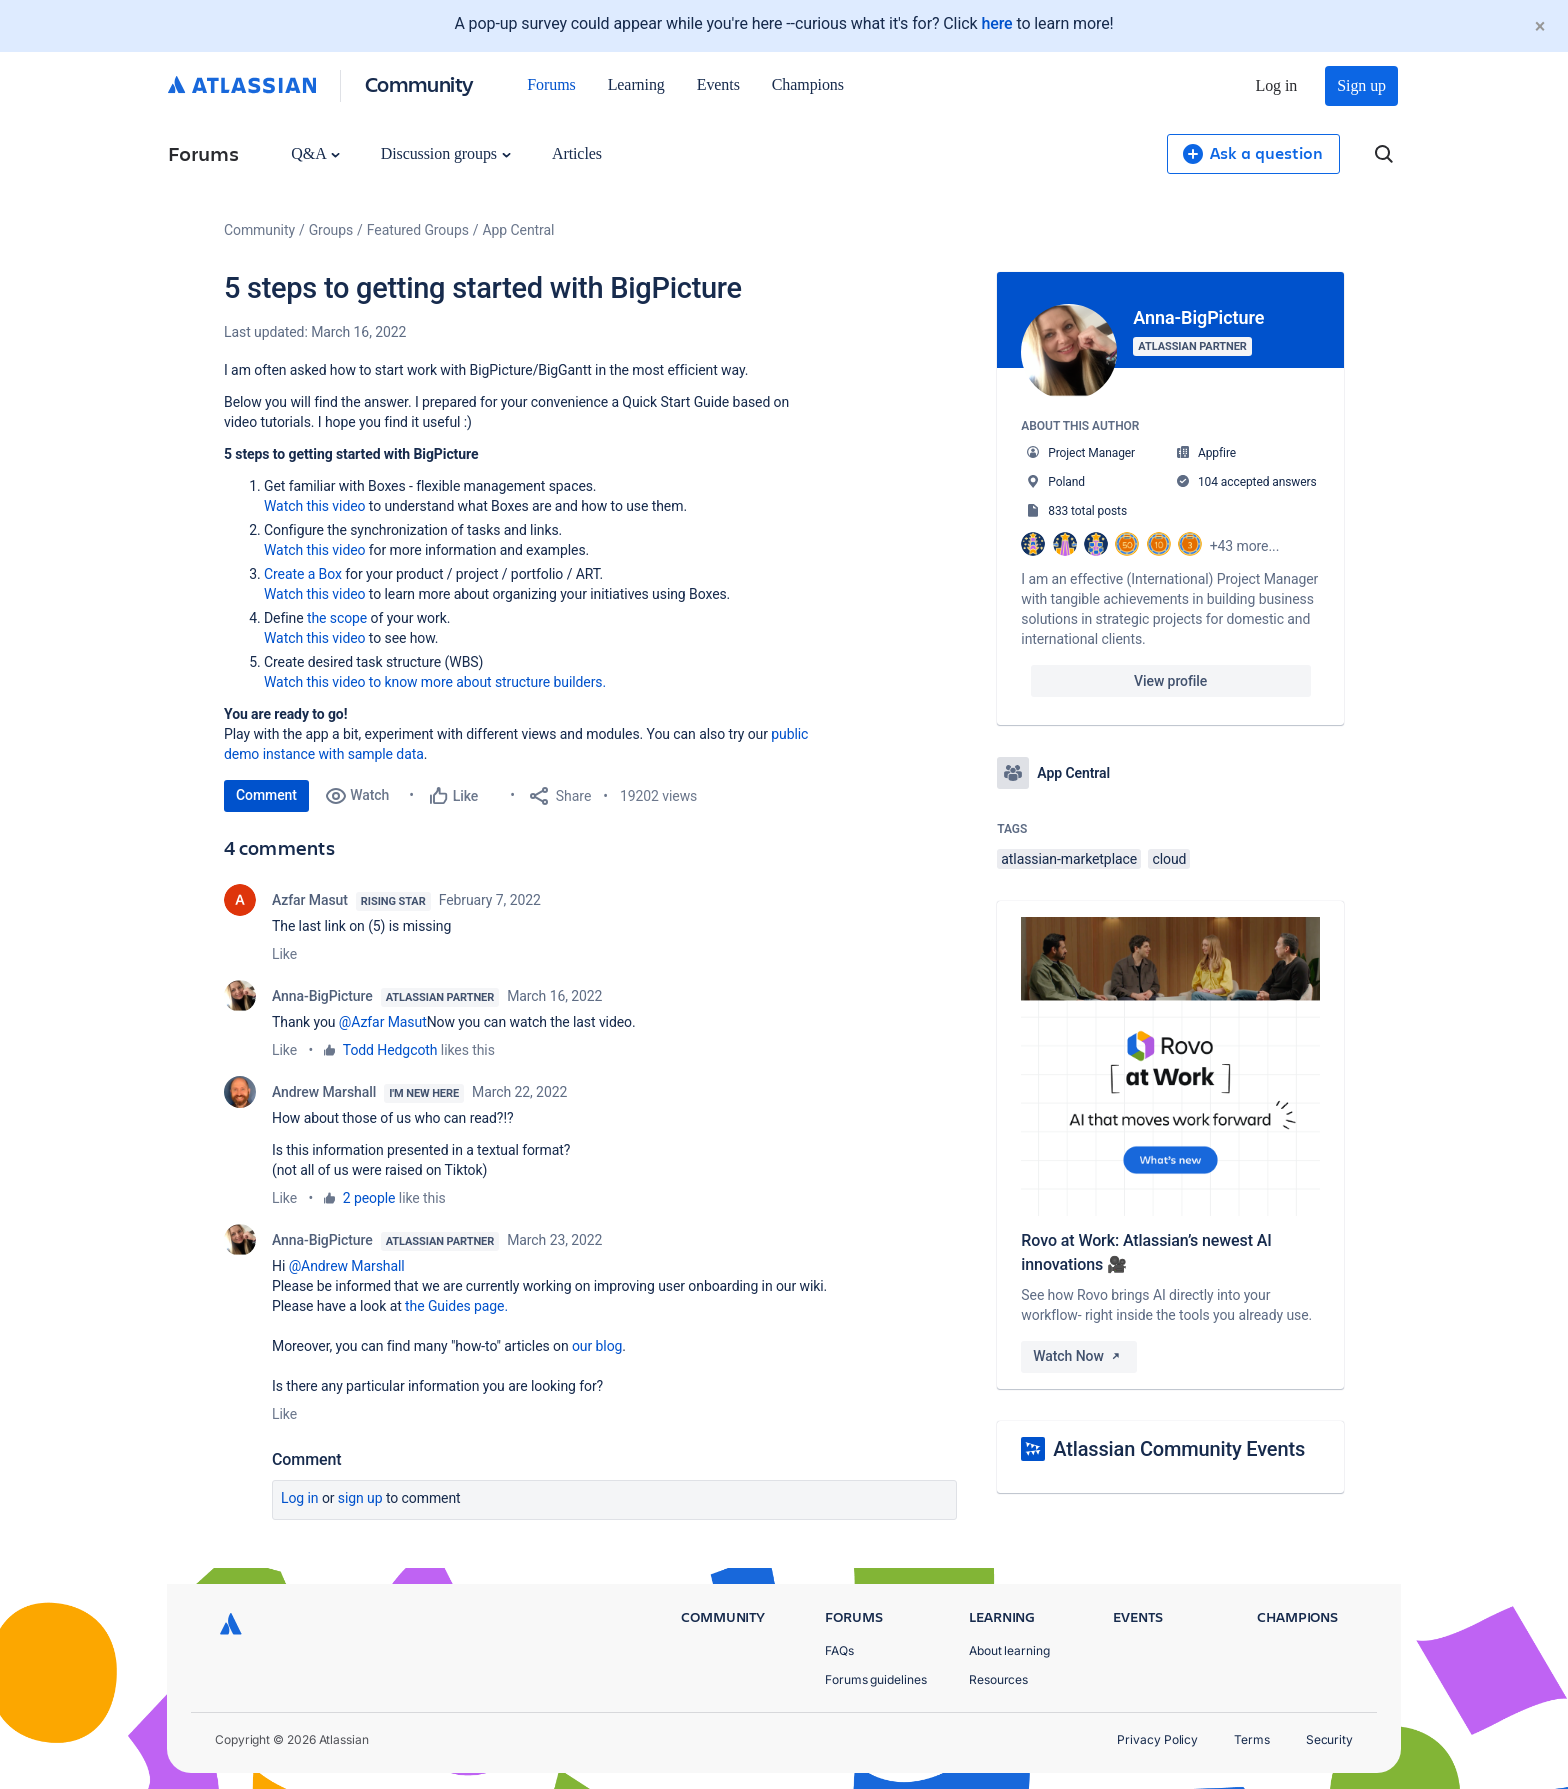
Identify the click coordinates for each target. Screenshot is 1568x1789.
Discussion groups (446, 153)
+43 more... (1245, 546)
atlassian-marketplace (1069, 859)
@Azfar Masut (383, 1022)
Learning (636, 84)
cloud (1169, 859)
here (996, 23)
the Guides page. (458, 1306)
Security (1329, 1739)
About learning (1009, 1650)
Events (718, 84)
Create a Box (303, 574)
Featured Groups (418, 230)
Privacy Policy (1157, 1739)
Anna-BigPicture (322, 996)
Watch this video (314, 506)
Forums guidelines (876, 1679)
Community (419, 83)
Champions (808, 84)
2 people (369, 1198)
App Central (519, 230)
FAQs (839, 1650)
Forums (551, 84)
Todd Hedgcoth (390, 1050)
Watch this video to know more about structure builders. (435, 682)
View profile (1170, 681)
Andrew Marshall (324, 1092)
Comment (266, 795)
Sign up (1361, 85)
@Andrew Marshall (347, 1266)
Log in (1277, 85)
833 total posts (1087, 511)
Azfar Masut (310, 900)
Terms (1252, 1739)
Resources (998, 1679)
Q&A (315, 153)
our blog (597, 1346)
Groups (331, 230)
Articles (577, 153)
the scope (337, 618)
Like (284, 954)
